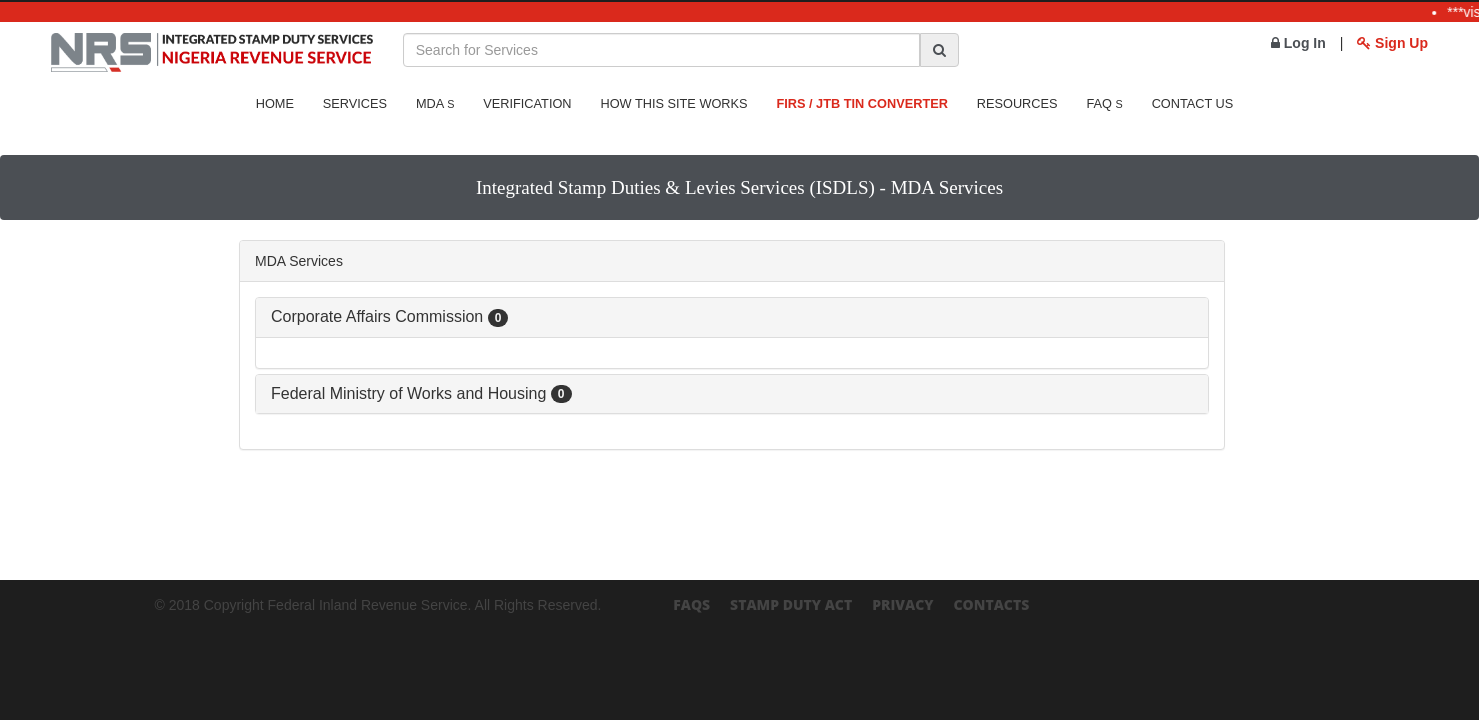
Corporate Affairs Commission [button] (389, 316)
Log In (1298, 43)
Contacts (991, 604)
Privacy (902, 604)
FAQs (691, 604)
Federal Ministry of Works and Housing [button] (421, 393)
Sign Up (1392, 43)
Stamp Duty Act (791, 604)
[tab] (732, 317)
